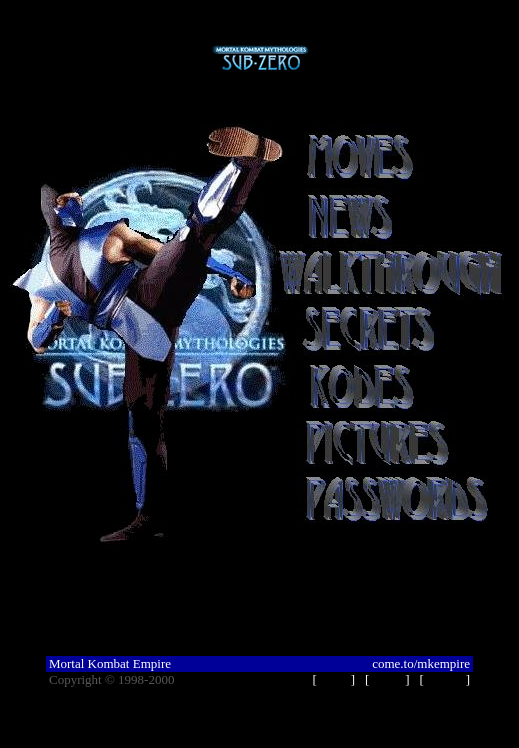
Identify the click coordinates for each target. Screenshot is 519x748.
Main (333, 679)
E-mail (444, 679)
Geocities (202, 679)
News (388, 679)
